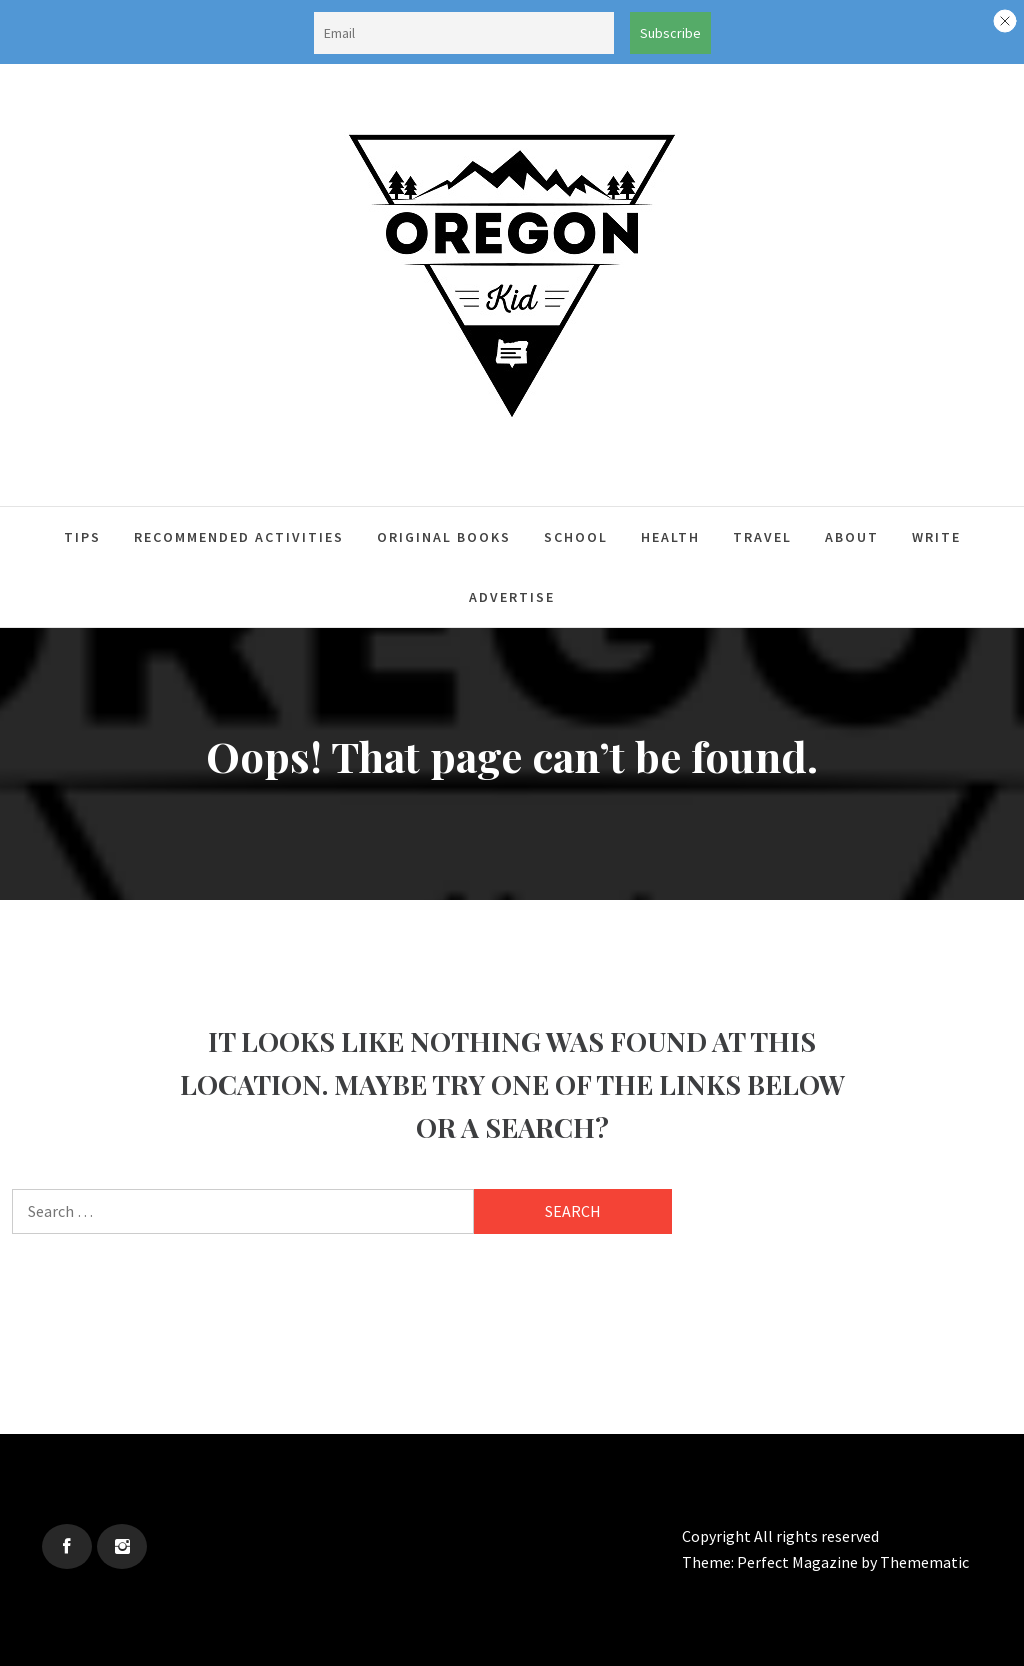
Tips (82, 537)
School (576, 537)
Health (670, 537)
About (852, 537)
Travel (762, 537)
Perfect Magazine (799, 1562)
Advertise (512, 597)
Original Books (444, 537)
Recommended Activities (239, 537)
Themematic (924, 1562)
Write (936, 537)
